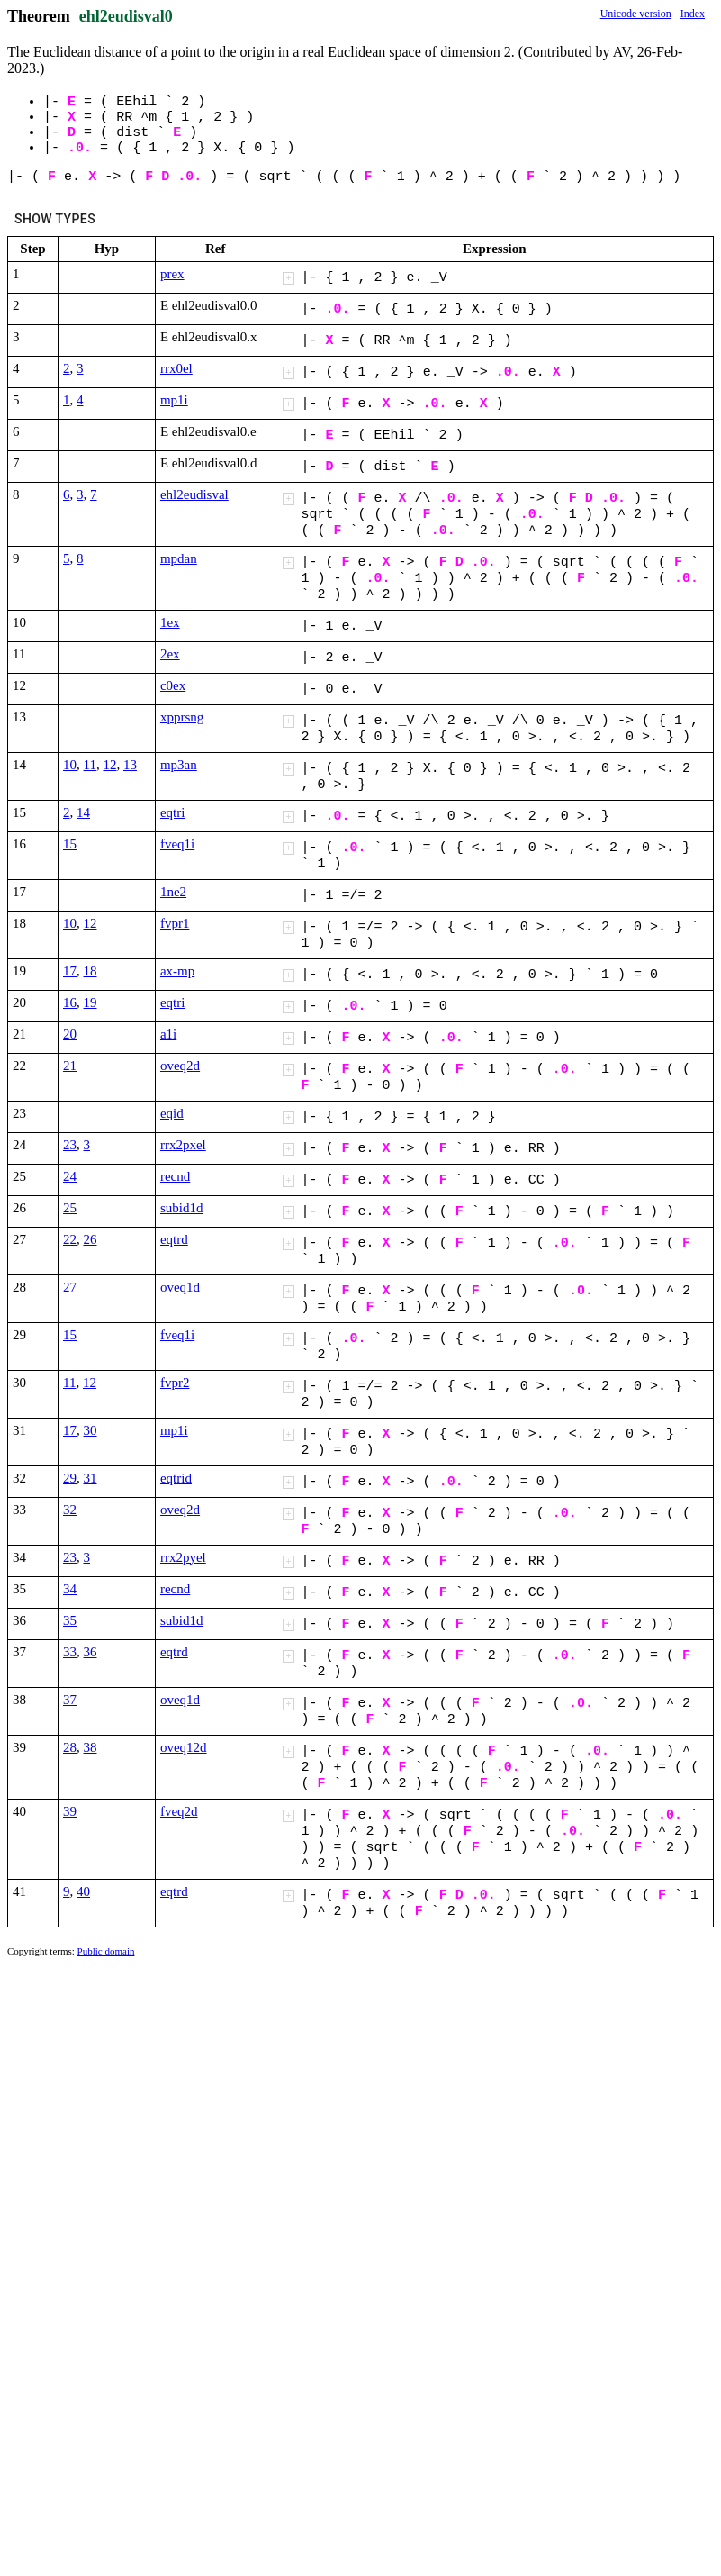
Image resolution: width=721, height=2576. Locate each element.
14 (83, 812)
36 (90, 1652)
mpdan (178, 558)
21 (70, 1065)
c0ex (172, 685)
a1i (168, 1034)
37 (70, 1699)
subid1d (181, 1208)
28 (70, 1747)
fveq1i (177, 844)
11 (90, 764)
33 (70, 1652)
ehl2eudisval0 (126, 16)
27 (70, 1287)
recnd (175, 1176)
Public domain (106, 1951)
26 (90, 1239)
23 (70, 1145)
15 (70, 844)
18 (90, 971)
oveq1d (180, 1287)
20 (70, 1034)
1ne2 (173, 891)
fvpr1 (175, 923)
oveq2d (180, 1065)
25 (70, 1208)
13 (130, 764)
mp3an (178, 764)
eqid (172, 1113)
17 (70, 971)
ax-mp (177, 971)
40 (83, 1891)
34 (70, 1589)
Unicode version (635, 13)
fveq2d (179, 1811)
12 (109, 764)
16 (70, 1002)
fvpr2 (175, 1382)
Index (692, 13)
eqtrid (176, 1478)
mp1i (174, 400)
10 (70, 764)
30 (90, 1430)
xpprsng (181, 717)
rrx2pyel (183, 1557)
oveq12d (183, 1747)
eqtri (172, 812)
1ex (170, 622)
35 (70, 1620)
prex (172, 274)
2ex (170, 654)
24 (70, 1176)
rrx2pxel (183, 1145)
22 (70, 1239)
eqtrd (174, 1239)
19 (90, 1002)
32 (70, 1509)
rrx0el (176, 368)
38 (90, 1747)
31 (90, 1478)
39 (70, 1811)
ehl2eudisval (194, 494)
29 (70, 1478)
